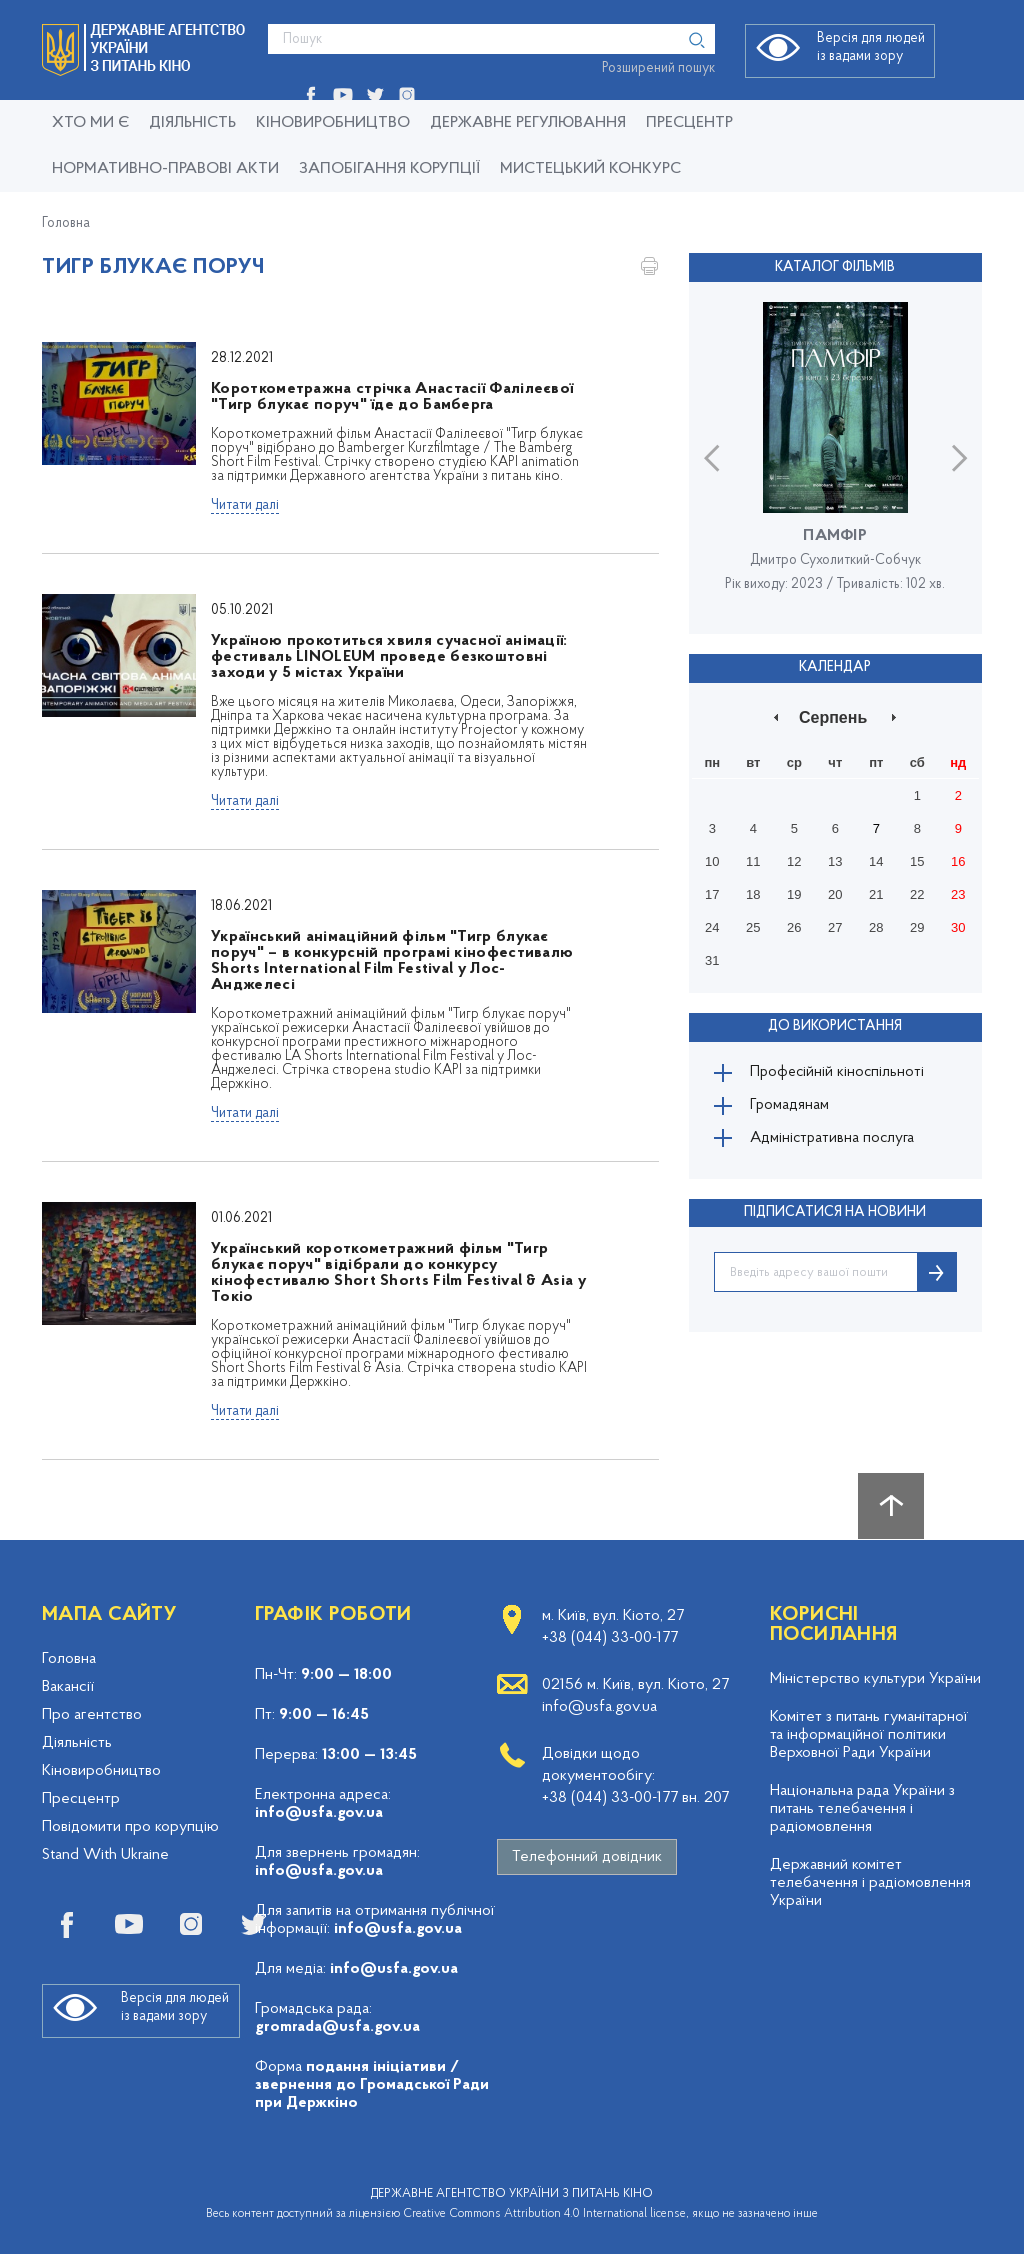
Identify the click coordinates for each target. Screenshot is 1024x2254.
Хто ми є (90, 123)
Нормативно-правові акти (165, 169)
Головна (66, 224)
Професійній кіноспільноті (843, 1071)
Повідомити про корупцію (130, 1827)
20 (835, 892)
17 (712, 892)
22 (917, 892)
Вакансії (68, 1687)
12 (794, 859)
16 (958, 859)
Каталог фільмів (835, 266)
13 (835, 859)
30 (958, 925)
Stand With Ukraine (105, 1855)
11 (753, 859)
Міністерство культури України (875, 1679)
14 (876, 859)
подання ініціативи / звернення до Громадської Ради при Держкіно (372, 2085)
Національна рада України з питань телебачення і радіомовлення (862, 1809)
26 (794, 925)
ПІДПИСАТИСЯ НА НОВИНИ (835, 1219)
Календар (835, 665)
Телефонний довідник (587, 1857)
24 (712, 925)
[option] (835, 456)
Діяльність (192, 123)
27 (835, 925)
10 (712, 859)
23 (958, 892)
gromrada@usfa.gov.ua (337, 2027)
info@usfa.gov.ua (319, 1813)
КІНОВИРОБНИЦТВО (333, 123)
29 (917, 925)
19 (794, 892)
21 (876, 892)
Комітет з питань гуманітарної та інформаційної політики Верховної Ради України (869, 1735)
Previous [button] (711, 456)
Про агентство (92, 1715)
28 (876, 925)
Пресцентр (689, 123)
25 (753, 925)
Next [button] (959, 456)
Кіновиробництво (101, 1771)
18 (753, 892)
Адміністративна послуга (838, 1143)
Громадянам (794, 1107)
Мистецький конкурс (590, 169)
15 (917, 859)
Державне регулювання (528, 123)
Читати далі (245, 505)
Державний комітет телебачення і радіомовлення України (870, 1883)
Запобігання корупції (389, 169)
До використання (835, 1023)
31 (712, 958)
